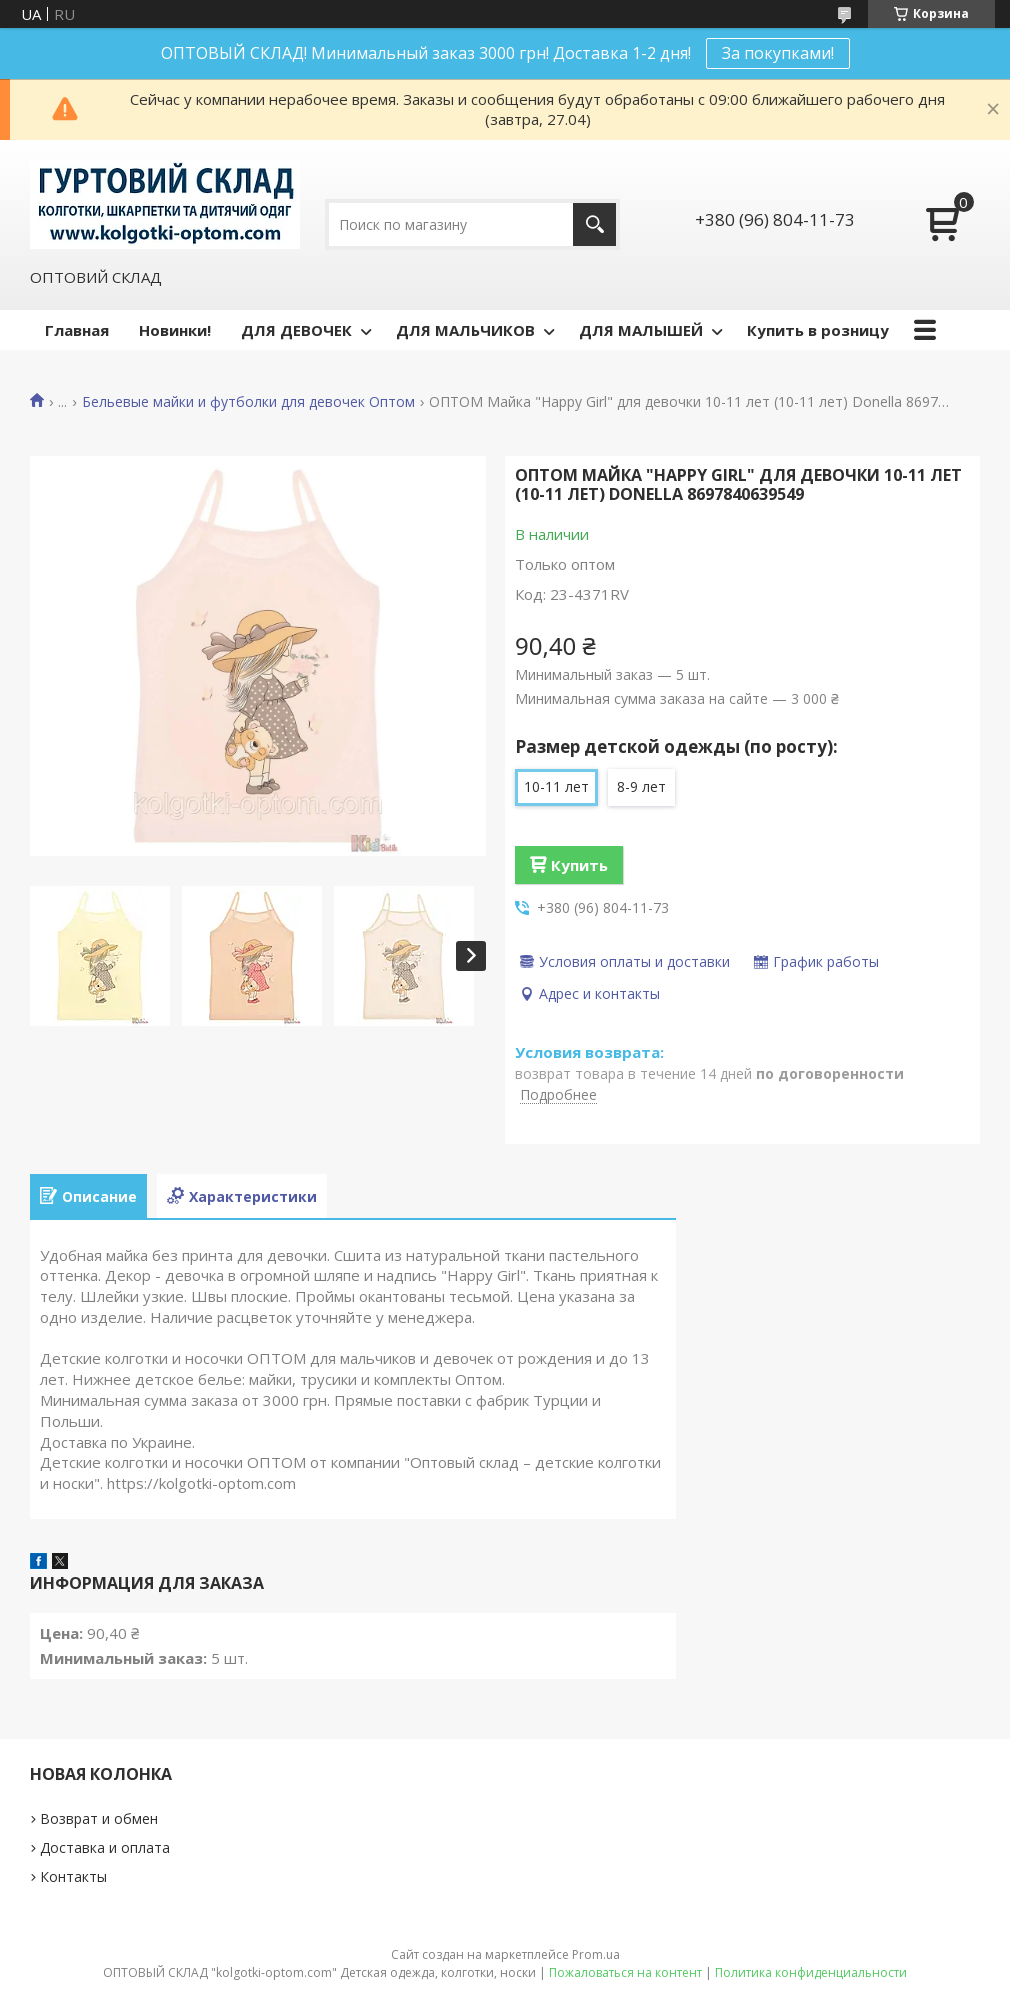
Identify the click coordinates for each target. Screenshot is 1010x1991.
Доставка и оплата (105, 1847)
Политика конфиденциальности (811, 1972)
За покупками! (778, 53)
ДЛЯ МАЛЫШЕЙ (641, 330)
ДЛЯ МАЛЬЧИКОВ (465, 330)
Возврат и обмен (99, 1818)
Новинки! (175, 330)
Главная (77, 330)
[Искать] (594, 224)
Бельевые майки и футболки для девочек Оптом (248, 402)
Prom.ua (596, 1954)
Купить (579, 865)
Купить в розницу (818, 330)
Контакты (73, 1876)
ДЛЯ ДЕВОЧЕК (296, 330)
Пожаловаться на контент (625, 1972)
